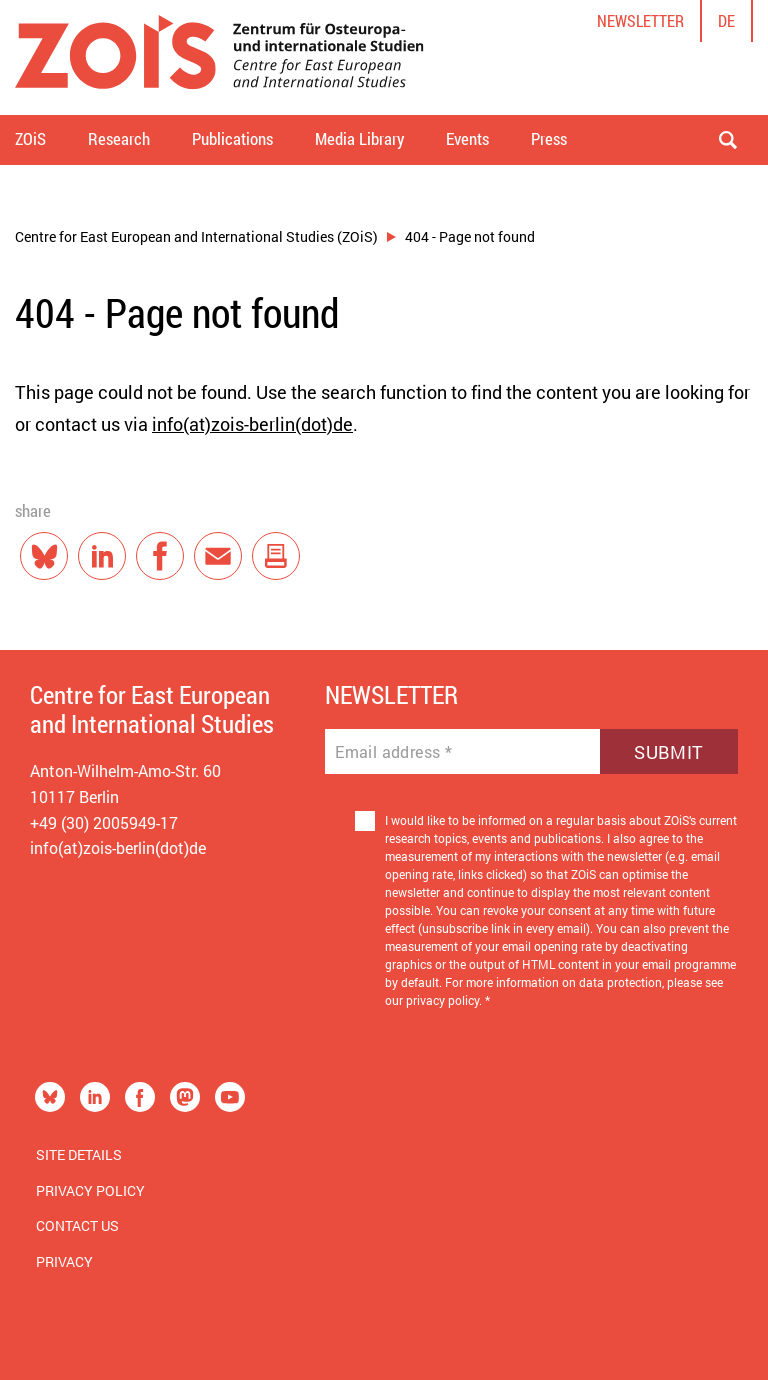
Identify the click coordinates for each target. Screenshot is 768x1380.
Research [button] (119, 138)
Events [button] (467, 138)
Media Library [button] (359, 138)
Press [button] (549, 138)
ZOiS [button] (30, 138)
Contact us (77, 1225)
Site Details (79, 1154)
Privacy (64, 1261)
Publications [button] (232, 138)
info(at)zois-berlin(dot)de (252, 424)
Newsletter (640, 20)
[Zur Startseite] (219, 57)
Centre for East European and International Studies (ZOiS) (196, 236)
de (726, 20)
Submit (668, 752)
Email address (393, 752)
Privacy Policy (90, 1190)
